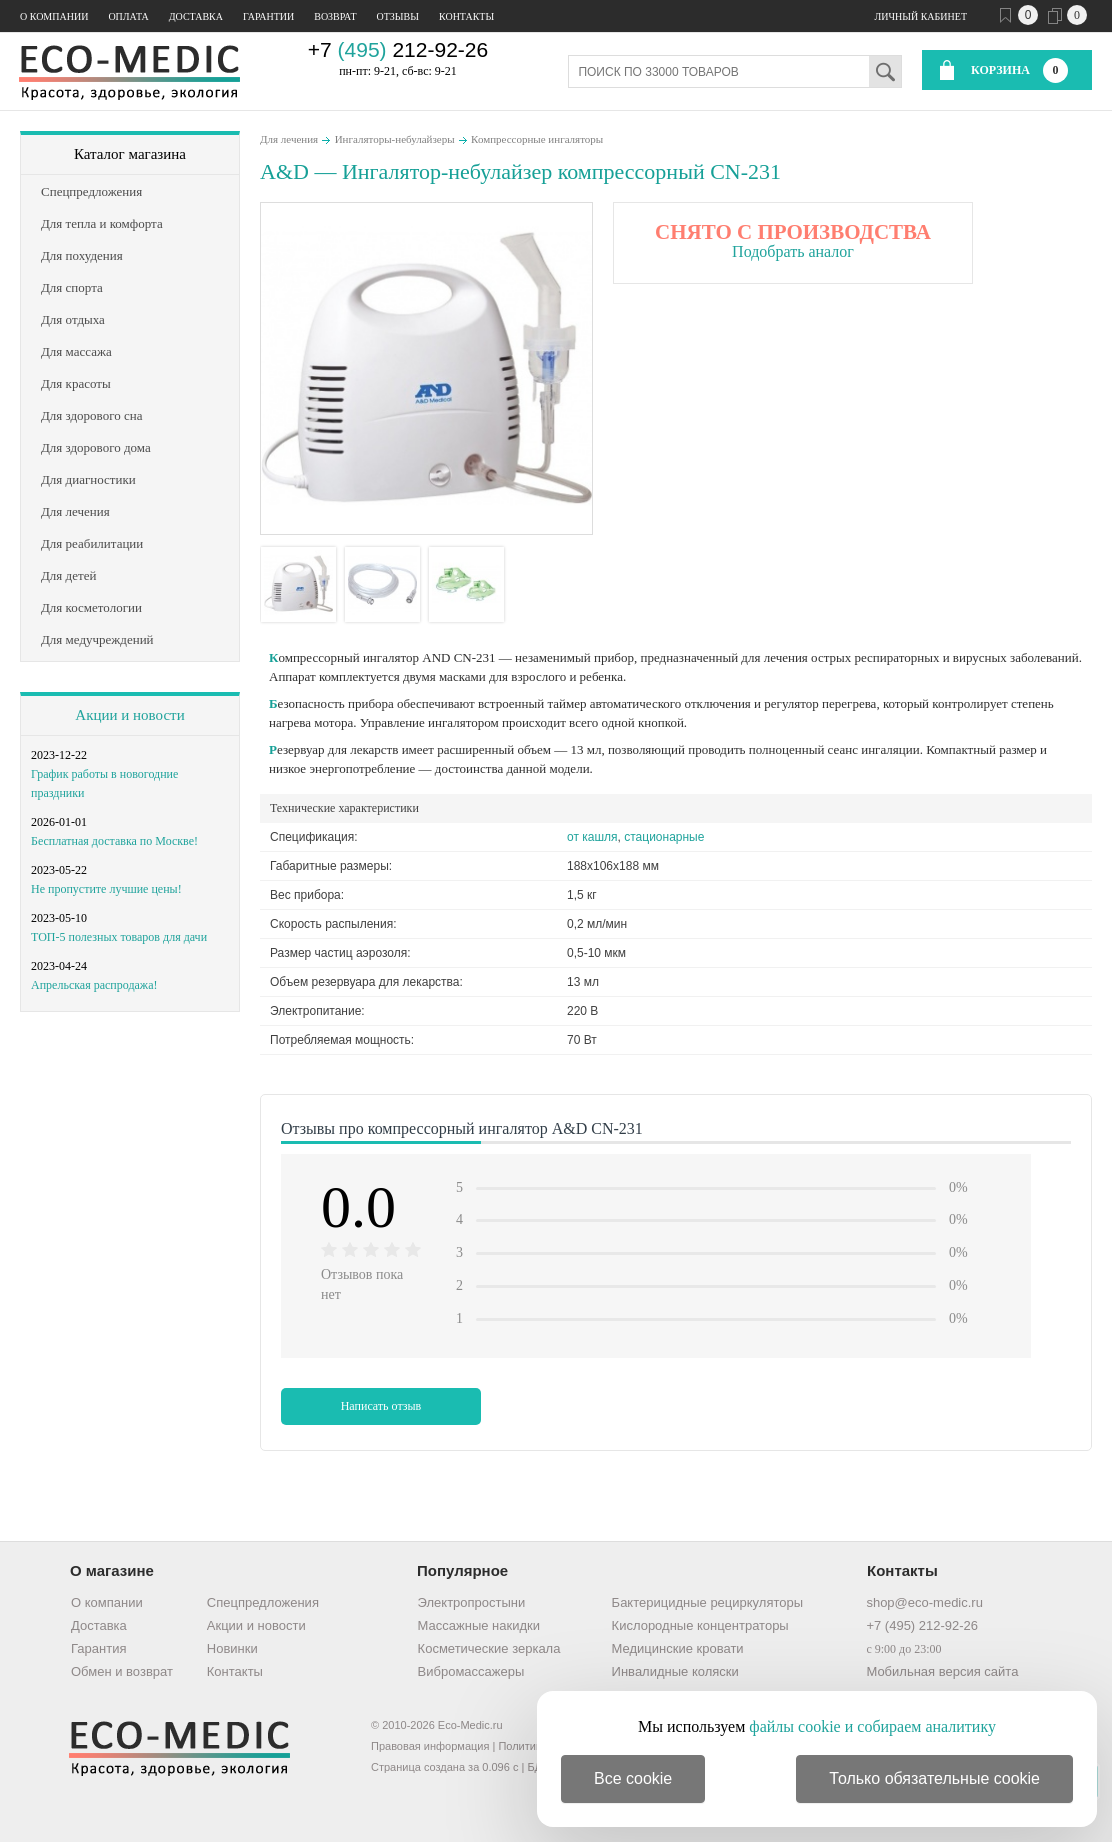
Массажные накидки (479, 1625)
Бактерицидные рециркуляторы (707, 1602)
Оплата (128, 16)
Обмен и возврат (122, 1671)
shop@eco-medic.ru (924, 1602)
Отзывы (398, 16)
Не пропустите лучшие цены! (106, 889)
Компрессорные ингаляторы (537, 139)
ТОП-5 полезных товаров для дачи (119, 937)
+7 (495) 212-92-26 (922, 1625)
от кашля (592, 837)
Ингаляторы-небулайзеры (395, 139)
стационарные (664, 837)
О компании (54, 16)
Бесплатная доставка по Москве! (114, 841)
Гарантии (268, 16)
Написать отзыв (381, 1406)
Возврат (335, 16)
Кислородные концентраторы (700, 1625)
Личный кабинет (921, 16)
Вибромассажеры (471, 1671)
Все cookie (633, 1778)
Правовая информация (430, 1746)
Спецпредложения (263, 1602)
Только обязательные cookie (934, 1778)
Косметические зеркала (489, 1648)
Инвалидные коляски (675, 1671)
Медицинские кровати (678, 1648)
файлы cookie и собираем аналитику (872, 1726)
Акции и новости (129, 715)
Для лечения (289, 139)
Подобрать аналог (793, 251)
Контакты (466, 16)
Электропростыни (472, 1602)
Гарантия (98, 1648)
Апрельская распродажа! (94, 985)
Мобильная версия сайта (942, 1671)
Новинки (232, 1648)
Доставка (196, 16)
